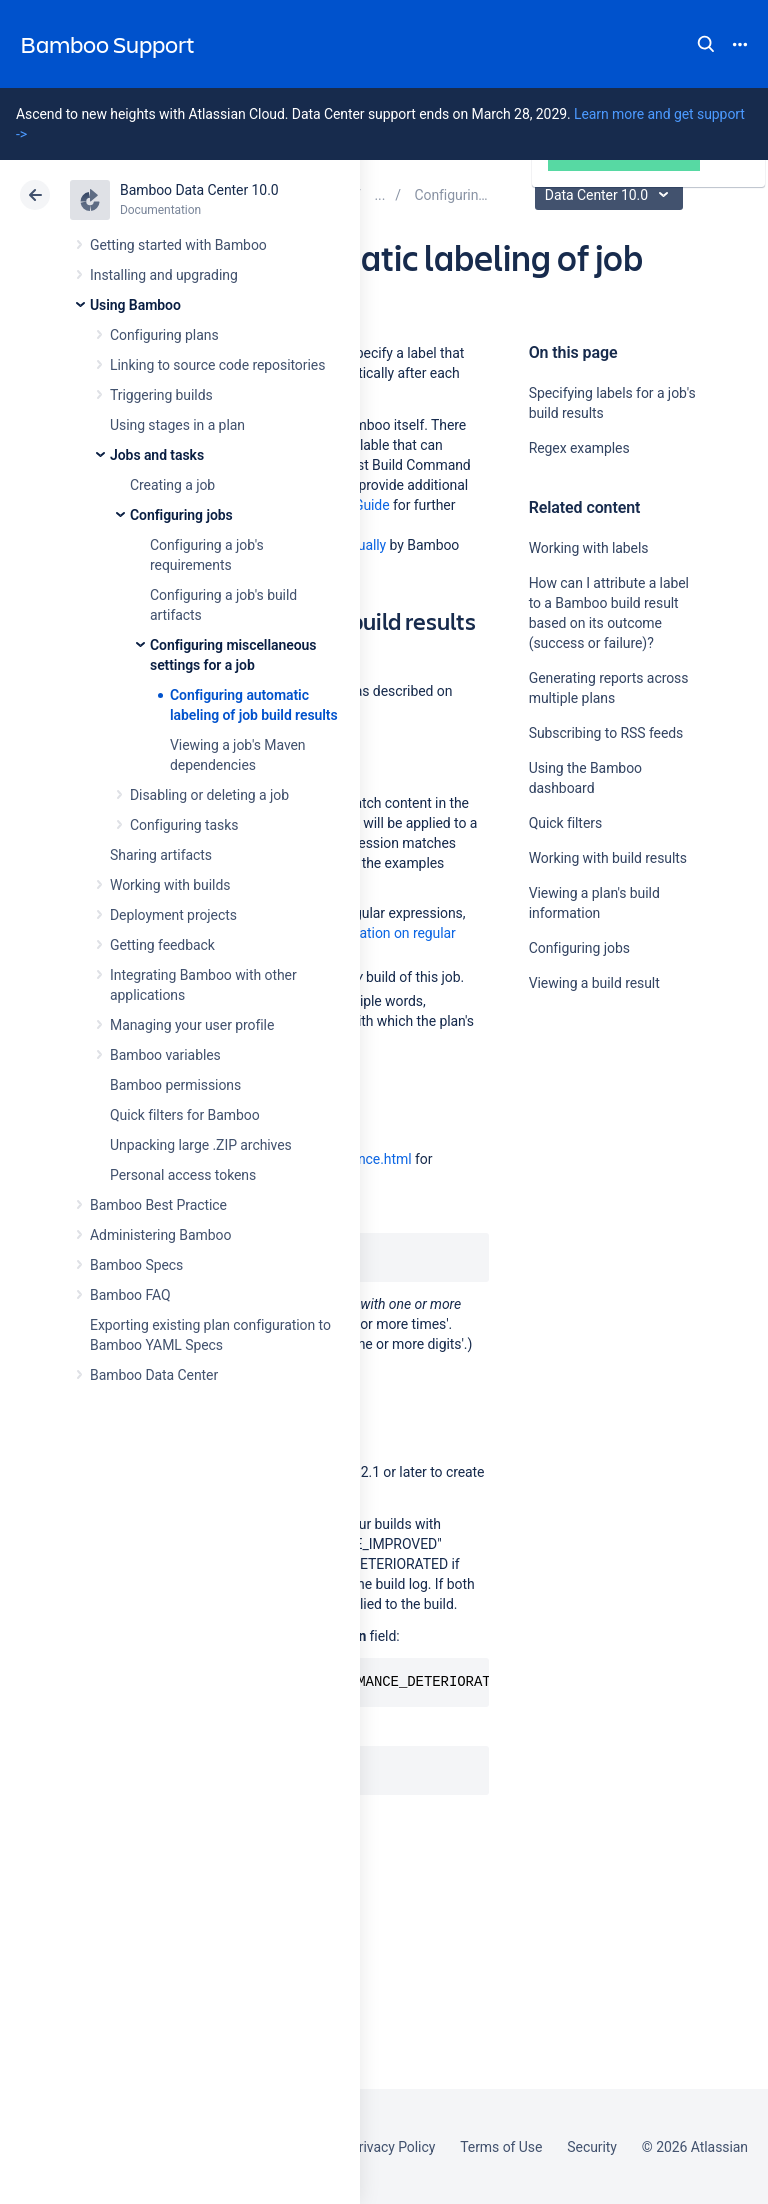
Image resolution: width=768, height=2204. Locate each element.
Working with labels (589, 548)
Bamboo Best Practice (158, 1205)
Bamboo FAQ (130, 1295)
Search (706, 44)
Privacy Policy (392, 2147)
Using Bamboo (135, 305)
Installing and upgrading (164, 275)
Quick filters (565, 823)
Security (592, 2147)
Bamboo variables (165, 1055)
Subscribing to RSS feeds (606, 733)
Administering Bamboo (160, 1235)
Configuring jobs (181, 515)
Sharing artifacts (161, 855)
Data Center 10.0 (611, 195)
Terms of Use (501, 2147)
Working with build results (608, 858)
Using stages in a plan (177, 425)
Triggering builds (161, 395)
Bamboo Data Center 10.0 (199, 190)
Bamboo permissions (175, 1085)
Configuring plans (164, 335)
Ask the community (599, 1179)
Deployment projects (173, 915)
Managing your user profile (192, 1025)
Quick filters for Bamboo (185, 1115)
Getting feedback (162, 945)
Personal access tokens (183, 1175)
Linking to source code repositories (217, 365)
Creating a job (172, 485)
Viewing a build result (594, 983)
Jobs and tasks (157, 455)
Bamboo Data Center (154, 1375)
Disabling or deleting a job (209, 795)
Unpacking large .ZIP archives (201, 1145)
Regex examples (579, 448)
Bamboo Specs (136, 1265)
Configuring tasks (184, 825)
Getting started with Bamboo (178, 245)
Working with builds (170, 885)
